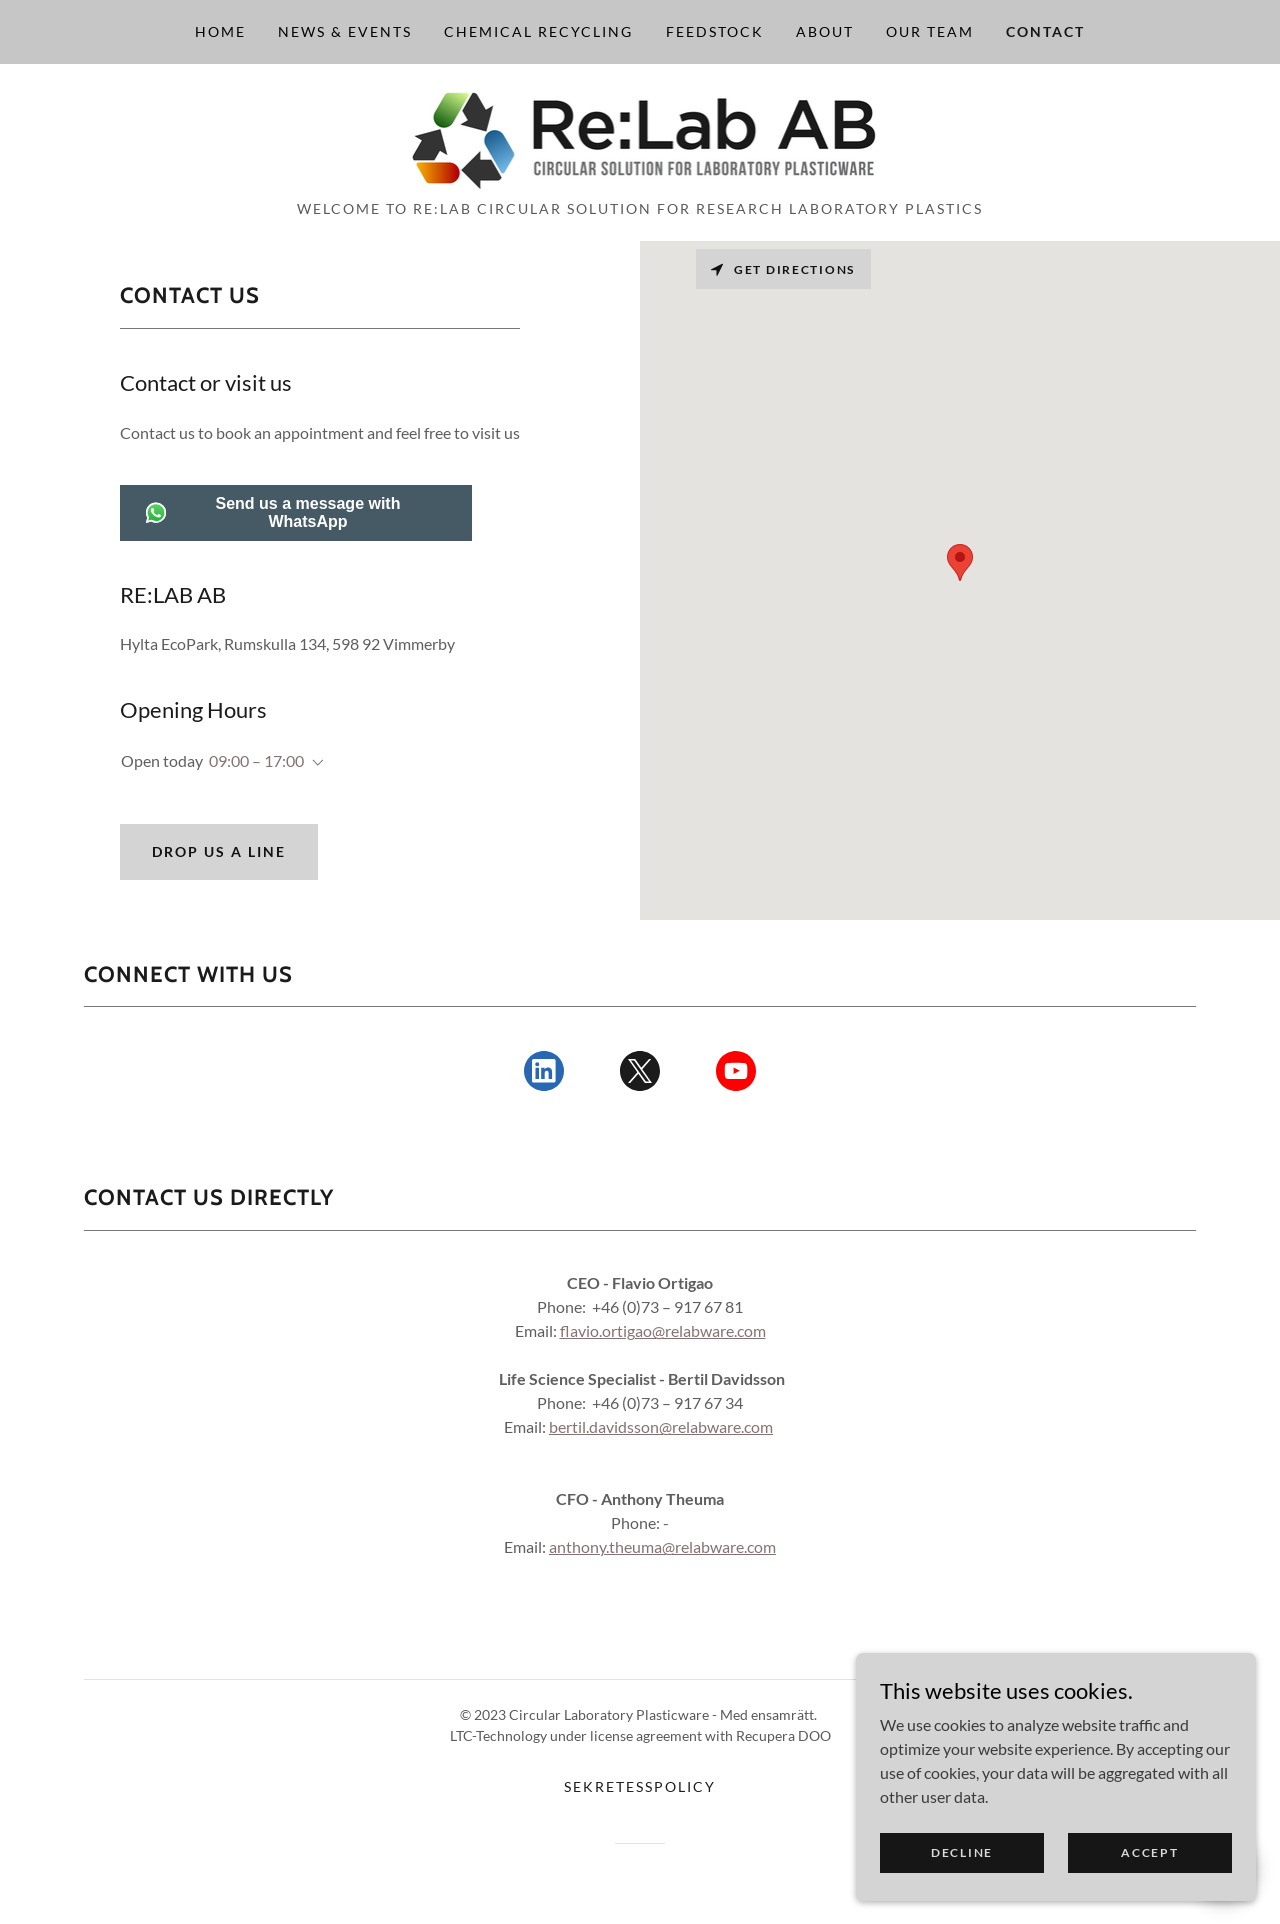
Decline (962, 1852)
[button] (314, 763)
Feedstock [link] (715, 31)
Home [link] (220, 31)
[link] (640, 137)
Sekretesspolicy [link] (640, 1786)
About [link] (825, 31)
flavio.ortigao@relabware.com (663, 1330)
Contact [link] (1045, 31)
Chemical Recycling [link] (538, 31)
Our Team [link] (930, 31)
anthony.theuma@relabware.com (662, 1546)
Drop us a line (219, 851)
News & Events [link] (345, 31)
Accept (1149, 1852)
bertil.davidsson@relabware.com (661, 1426)
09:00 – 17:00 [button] (256, 760)
